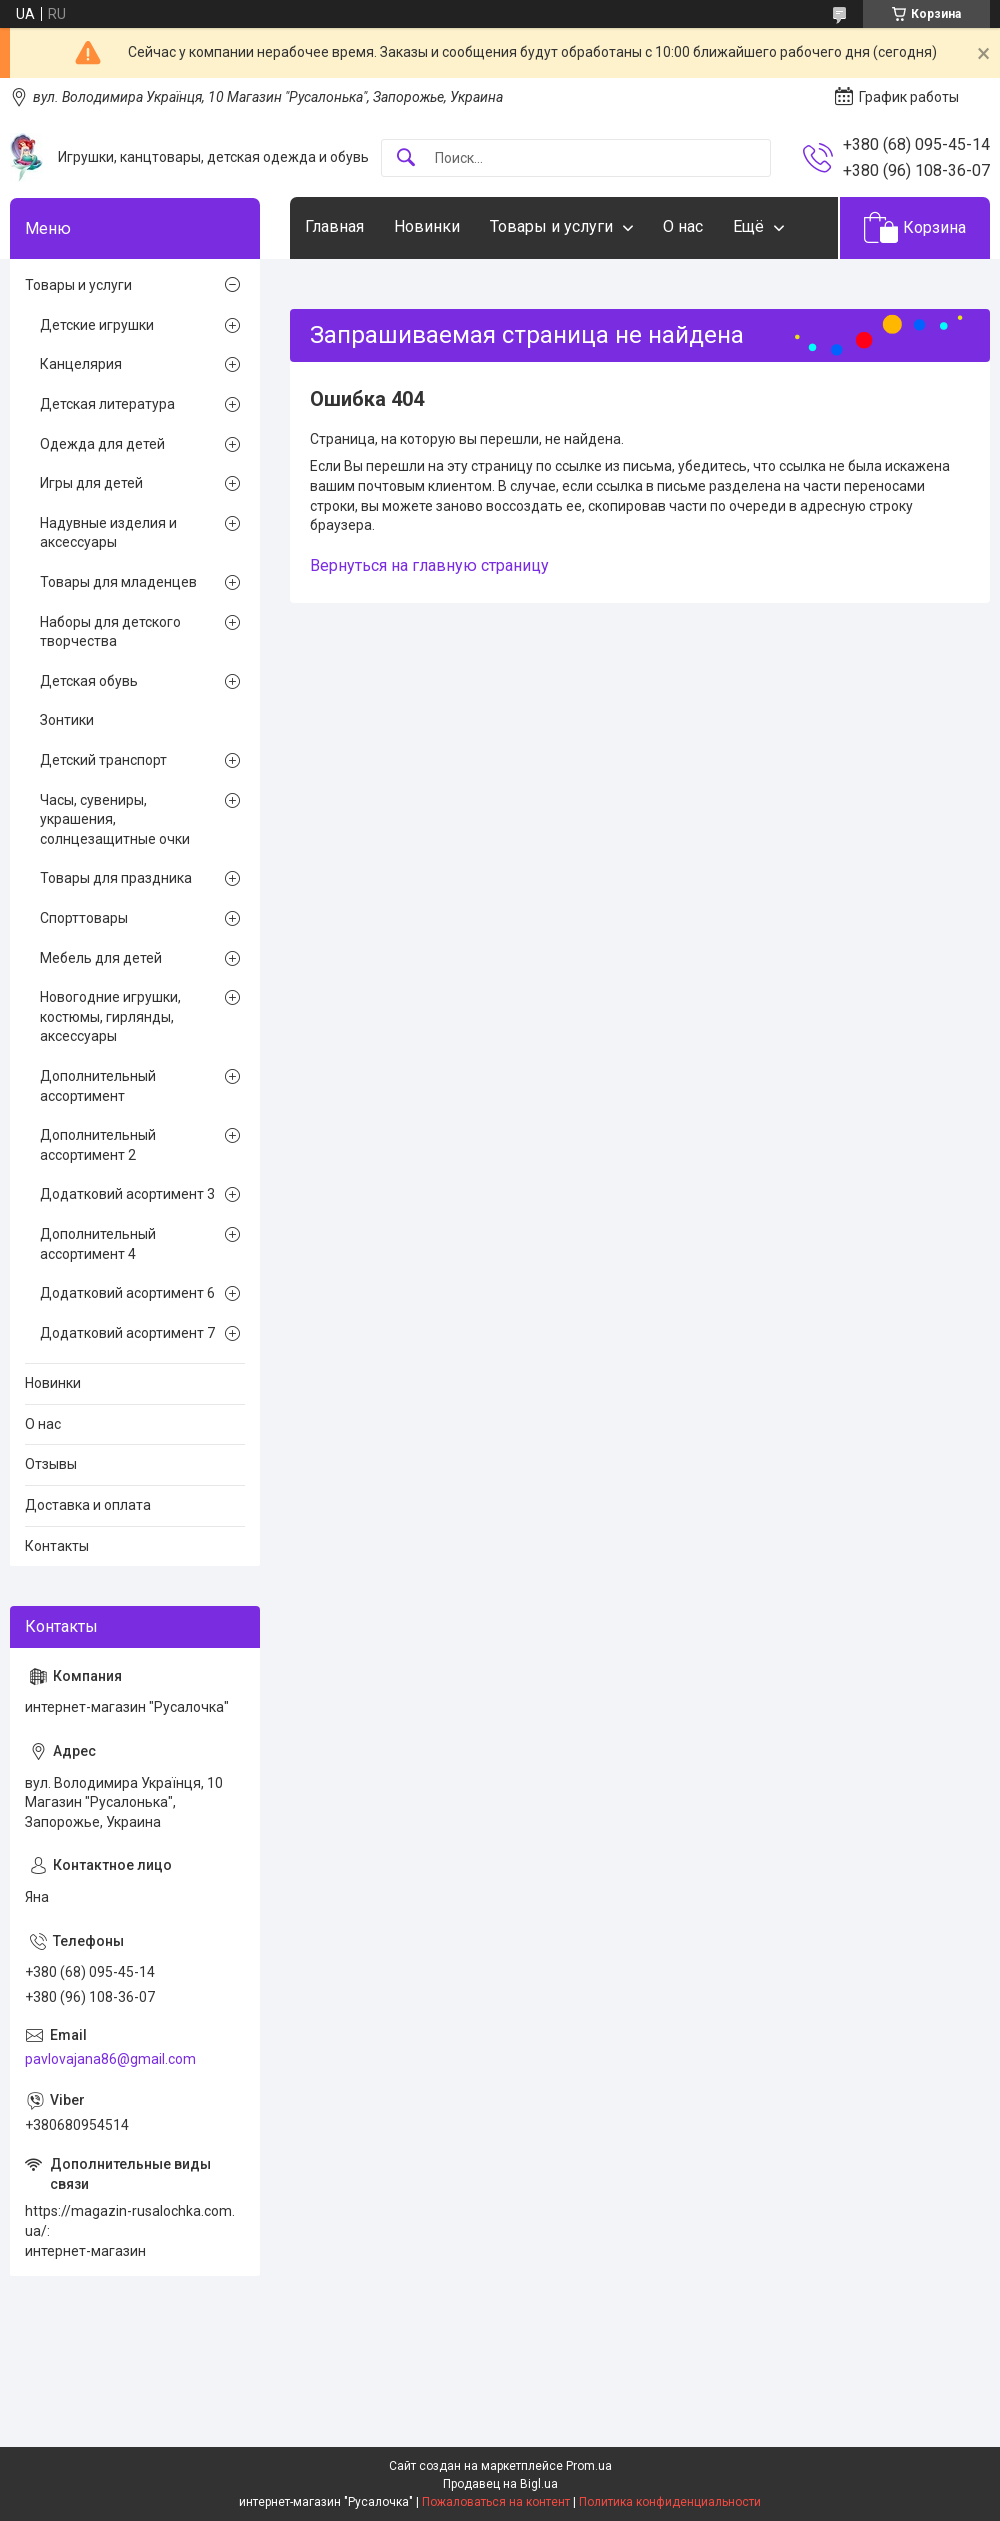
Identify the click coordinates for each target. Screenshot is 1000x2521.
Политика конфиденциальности (670, 2502)
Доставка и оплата (88, 1505)
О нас (683, 226)
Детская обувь (89, 681)
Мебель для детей (101, 958)
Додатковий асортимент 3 (127, 1194)
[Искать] (406, 158)
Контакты (57, 1546)
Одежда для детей (102, 444)
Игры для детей (91, 483)
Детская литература (107, 404)
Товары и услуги (551, 226)
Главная (334, 226)
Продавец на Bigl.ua (500, 2484)
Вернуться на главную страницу (429, 565)
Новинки (427, 226)
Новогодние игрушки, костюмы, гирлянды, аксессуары (110, 1016)
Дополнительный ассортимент (98, 1086)
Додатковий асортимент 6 (127, 1293)
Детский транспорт (103, 760)
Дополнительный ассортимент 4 (98, 1244)
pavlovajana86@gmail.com (110, 2059)
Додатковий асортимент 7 (127, 1333)
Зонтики (67, 720)
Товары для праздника (116, 878)
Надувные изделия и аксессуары (108, 533)
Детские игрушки (97, 325)
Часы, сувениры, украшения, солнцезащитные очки (115, 819)
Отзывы (51, 1464)
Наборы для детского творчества (110, 632)
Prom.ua (589, 2466)
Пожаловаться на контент (496, 2502)
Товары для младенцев (118, 582)
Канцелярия (81, 364)
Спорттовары (84, 918)
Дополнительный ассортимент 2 (98, 1145)
